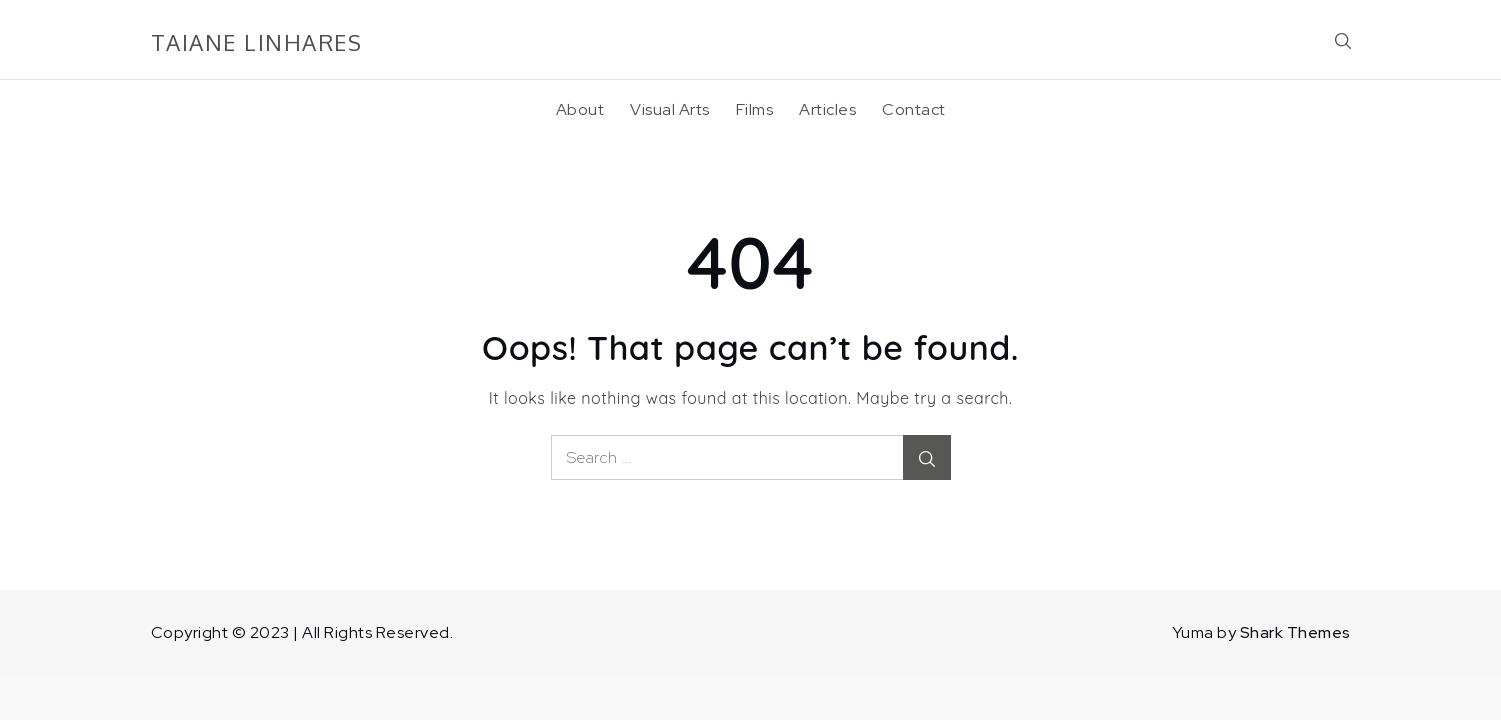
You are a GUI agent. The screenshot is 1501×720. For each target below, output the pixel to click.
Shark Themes (1295, 632)
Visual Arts (670, 109)
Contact (914, 109)
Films (755, 109)
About (580, 109)
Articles (827, 109)
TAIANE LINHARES (257, 42)
